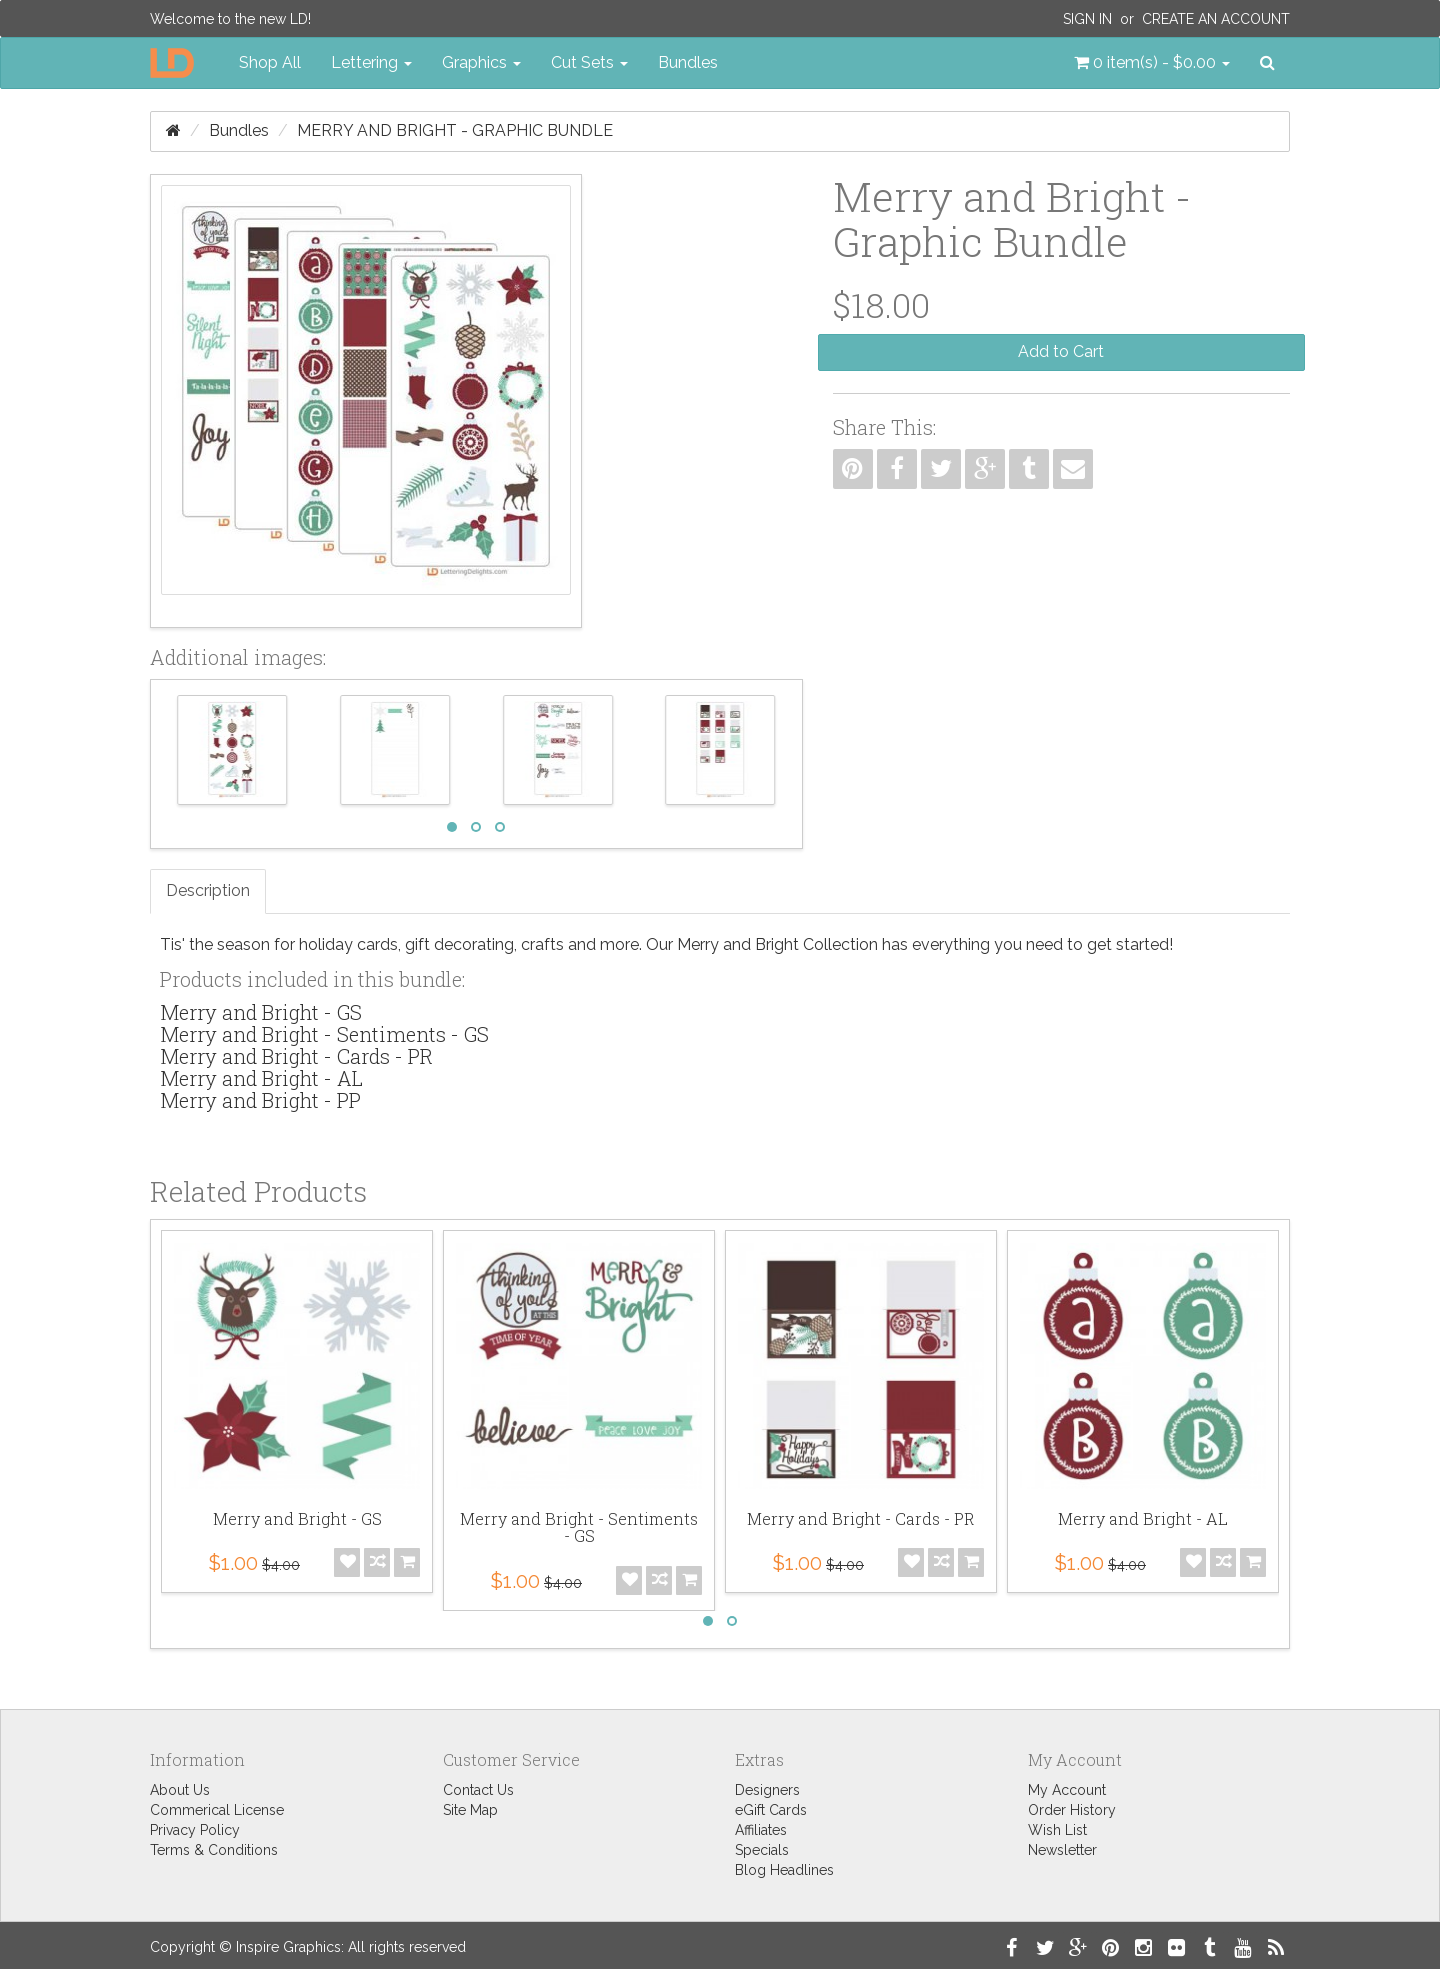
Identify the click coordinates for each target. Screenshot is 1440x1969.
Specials (762, 1850)
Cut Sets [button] (589, 62)
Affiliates (761, 1830)
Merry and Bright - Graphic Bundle (455, 130)
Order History (1072, 1810)
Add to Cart (1061, 351)
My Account (1067, 1790)
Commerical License (217, 1810)
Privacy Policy (195, 1830)
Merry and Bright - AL (261, 1078)
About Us (180, 1790)
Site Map (470, 1810)
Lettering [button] (371, 62)
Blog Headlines (784, 1870)
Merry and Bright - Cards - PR (296, 1056)
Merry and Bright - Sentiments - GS (324, 1034)
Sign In (1087, 19)
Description (208, 890)
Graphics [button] (481, 62)
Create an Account (1216, 19)
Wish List (1057, 1830)
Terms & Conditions (214, 1850)
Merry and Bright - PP (260, 1100)
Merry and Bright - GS (261, 1012)
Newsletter (1062, 1850)
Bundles (688, 62)
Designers (767, 1790)
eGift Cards (771, 1810)
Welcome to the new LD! (230, 19)
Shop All (270, 62)
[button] (1152, 63)
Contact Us (478, 1790)
